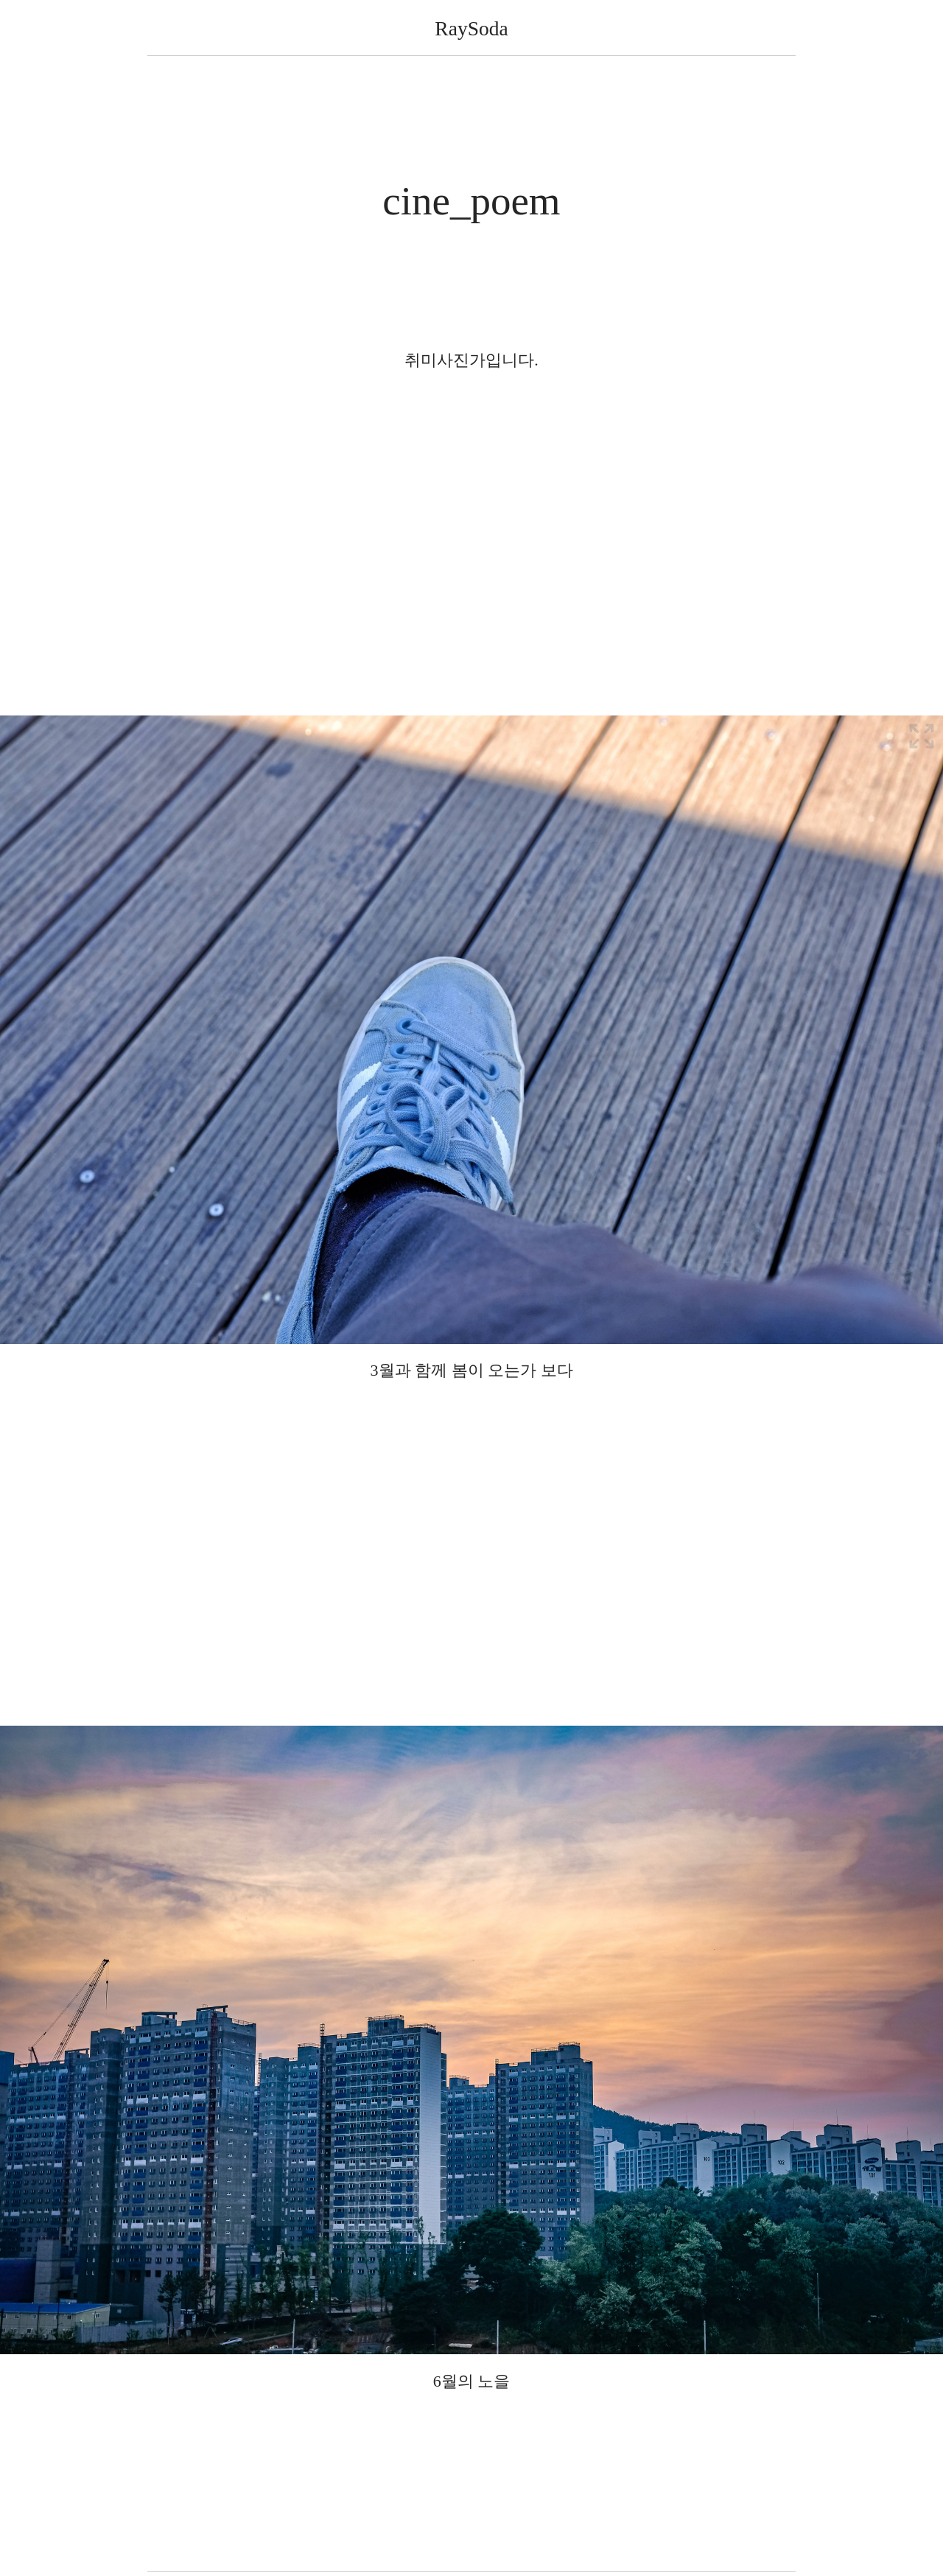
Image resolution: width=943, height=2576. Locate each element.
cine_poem (471, 200)
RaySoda (471, 28)
